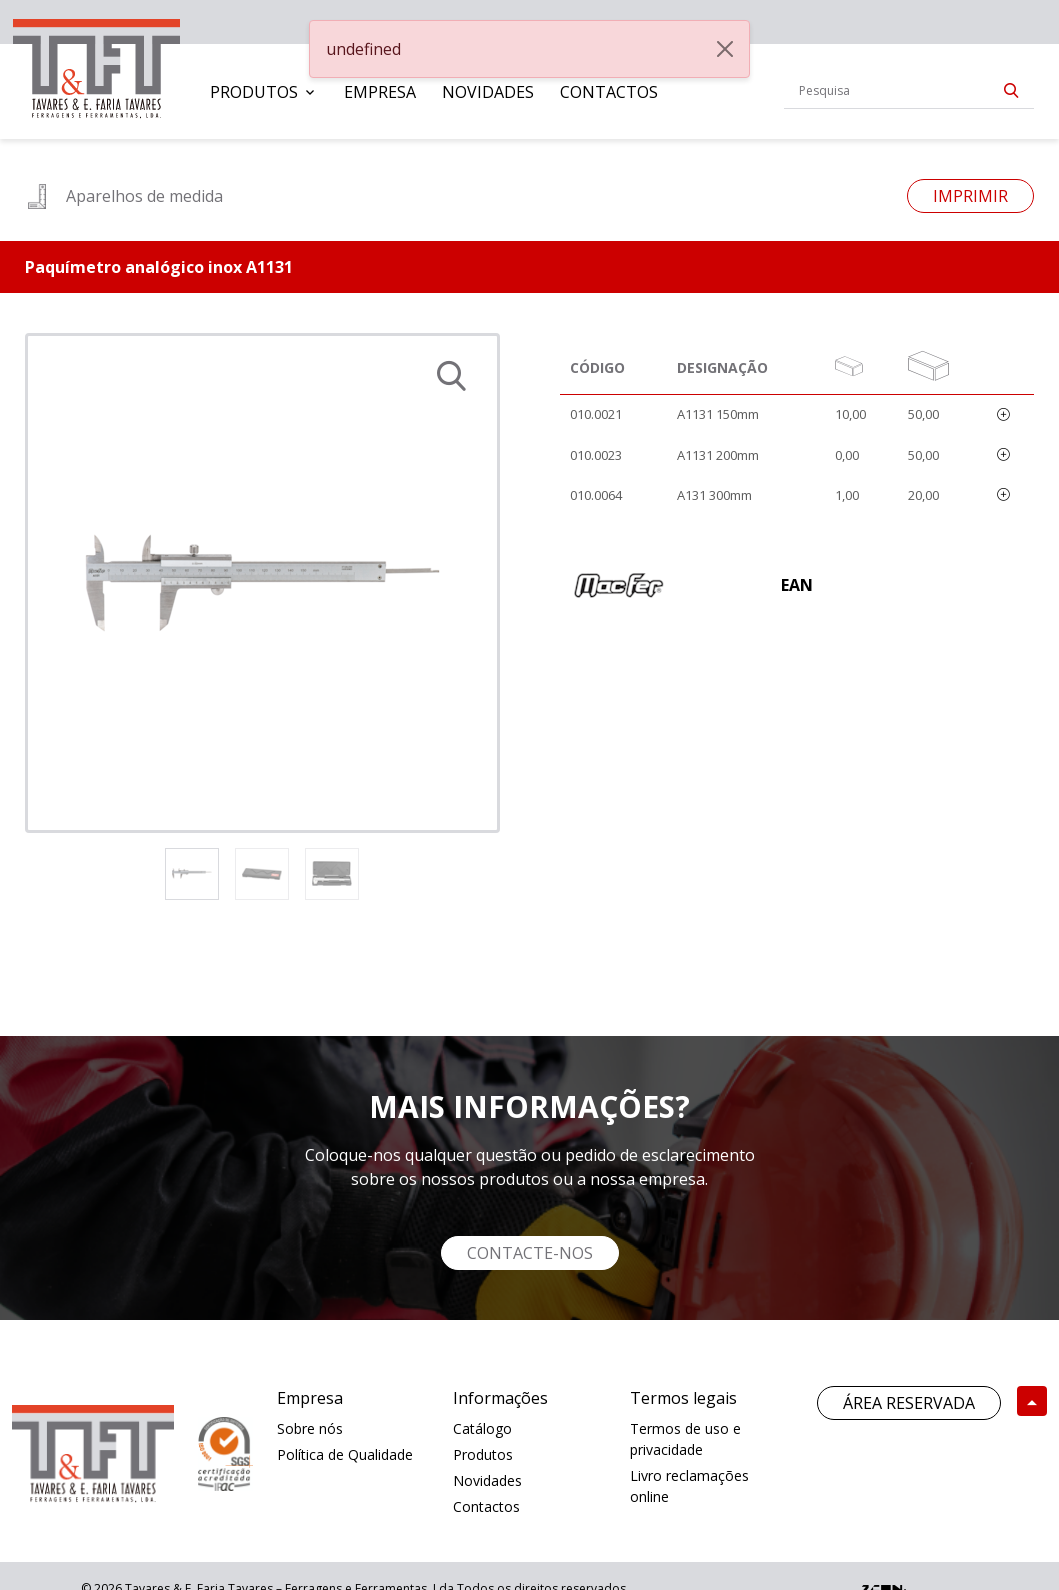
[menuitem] (264, 92)
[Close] (725, 49)
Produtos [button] (254, 92)
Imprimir (970, 196)
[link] (96, 64)
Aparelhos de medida (124, 196)
